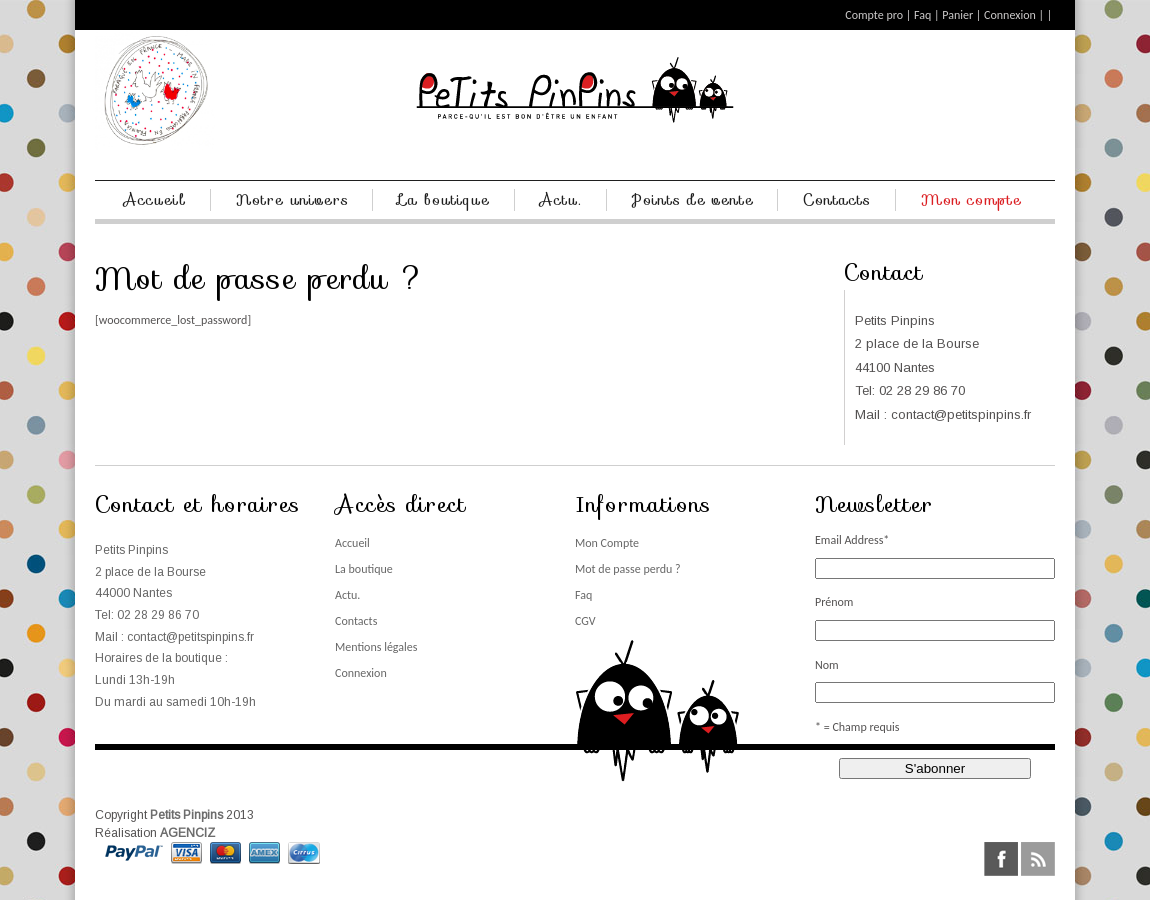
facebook (1001, 859)
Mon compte (971, 200)
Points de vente (693, 200)
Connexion (1010, 15)
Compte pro (874, 15)
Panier (957, 15)
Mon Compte (607, 543)
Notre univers (292, 200)
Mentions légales (376, 647)
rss (1038, 859)
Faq (922, 15)
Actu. (561, 200)
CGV (585, 621)
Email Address (852, 540)
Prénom (834, 602)
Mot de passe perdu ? (628, 569)
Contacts (837, 200)
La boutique (444, 200)
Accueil (155, 200)
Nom (827, 665)
